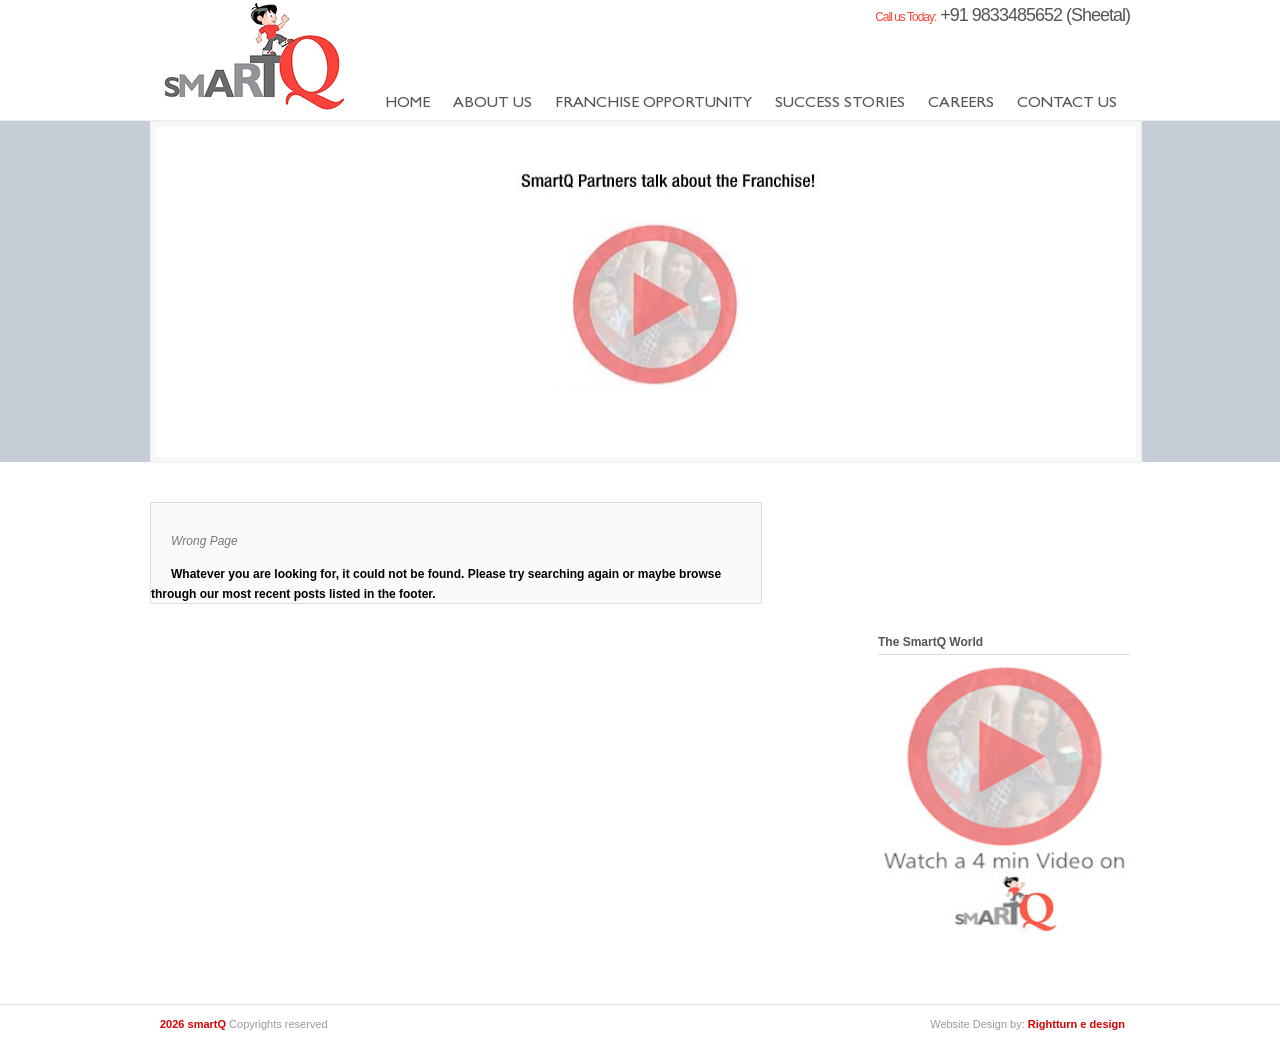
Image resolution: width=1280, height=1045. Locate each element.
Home (407, 104)
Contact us (1067, 104)
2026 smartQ (194, 1024)
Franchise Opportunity (653, 104)
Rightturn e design (1076, 1024)
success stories (840, 104)
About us (492, 104)
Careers (961, 104)
